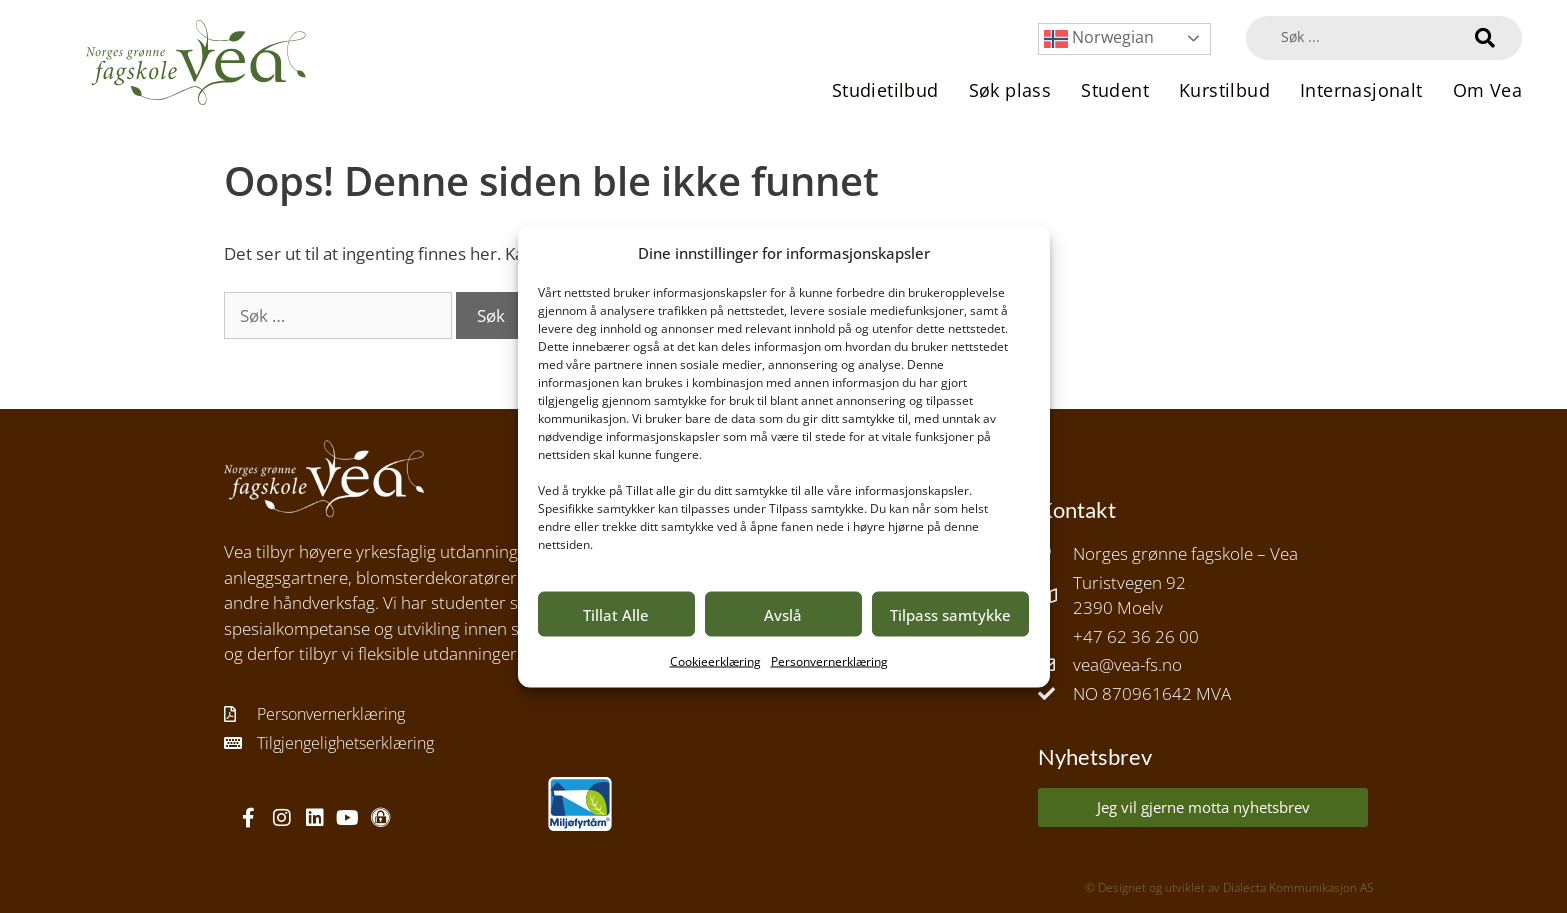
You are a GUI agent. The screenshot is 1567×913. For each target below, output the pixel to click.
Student (1115, 90)
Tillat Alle (616, 614)
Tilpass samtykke (950, 614)
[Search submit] (1485, 38)
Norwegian (1099, 38)
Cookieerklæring (715, 661)
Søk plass (1010, 90)
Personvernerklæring (829, 661)
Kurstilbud (1224, 90)
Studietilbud (885, 90)
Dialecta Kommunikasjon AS (1298, 887)
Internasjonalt (1361, 90)
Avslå (783, 614)
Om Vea (1487, 90)
